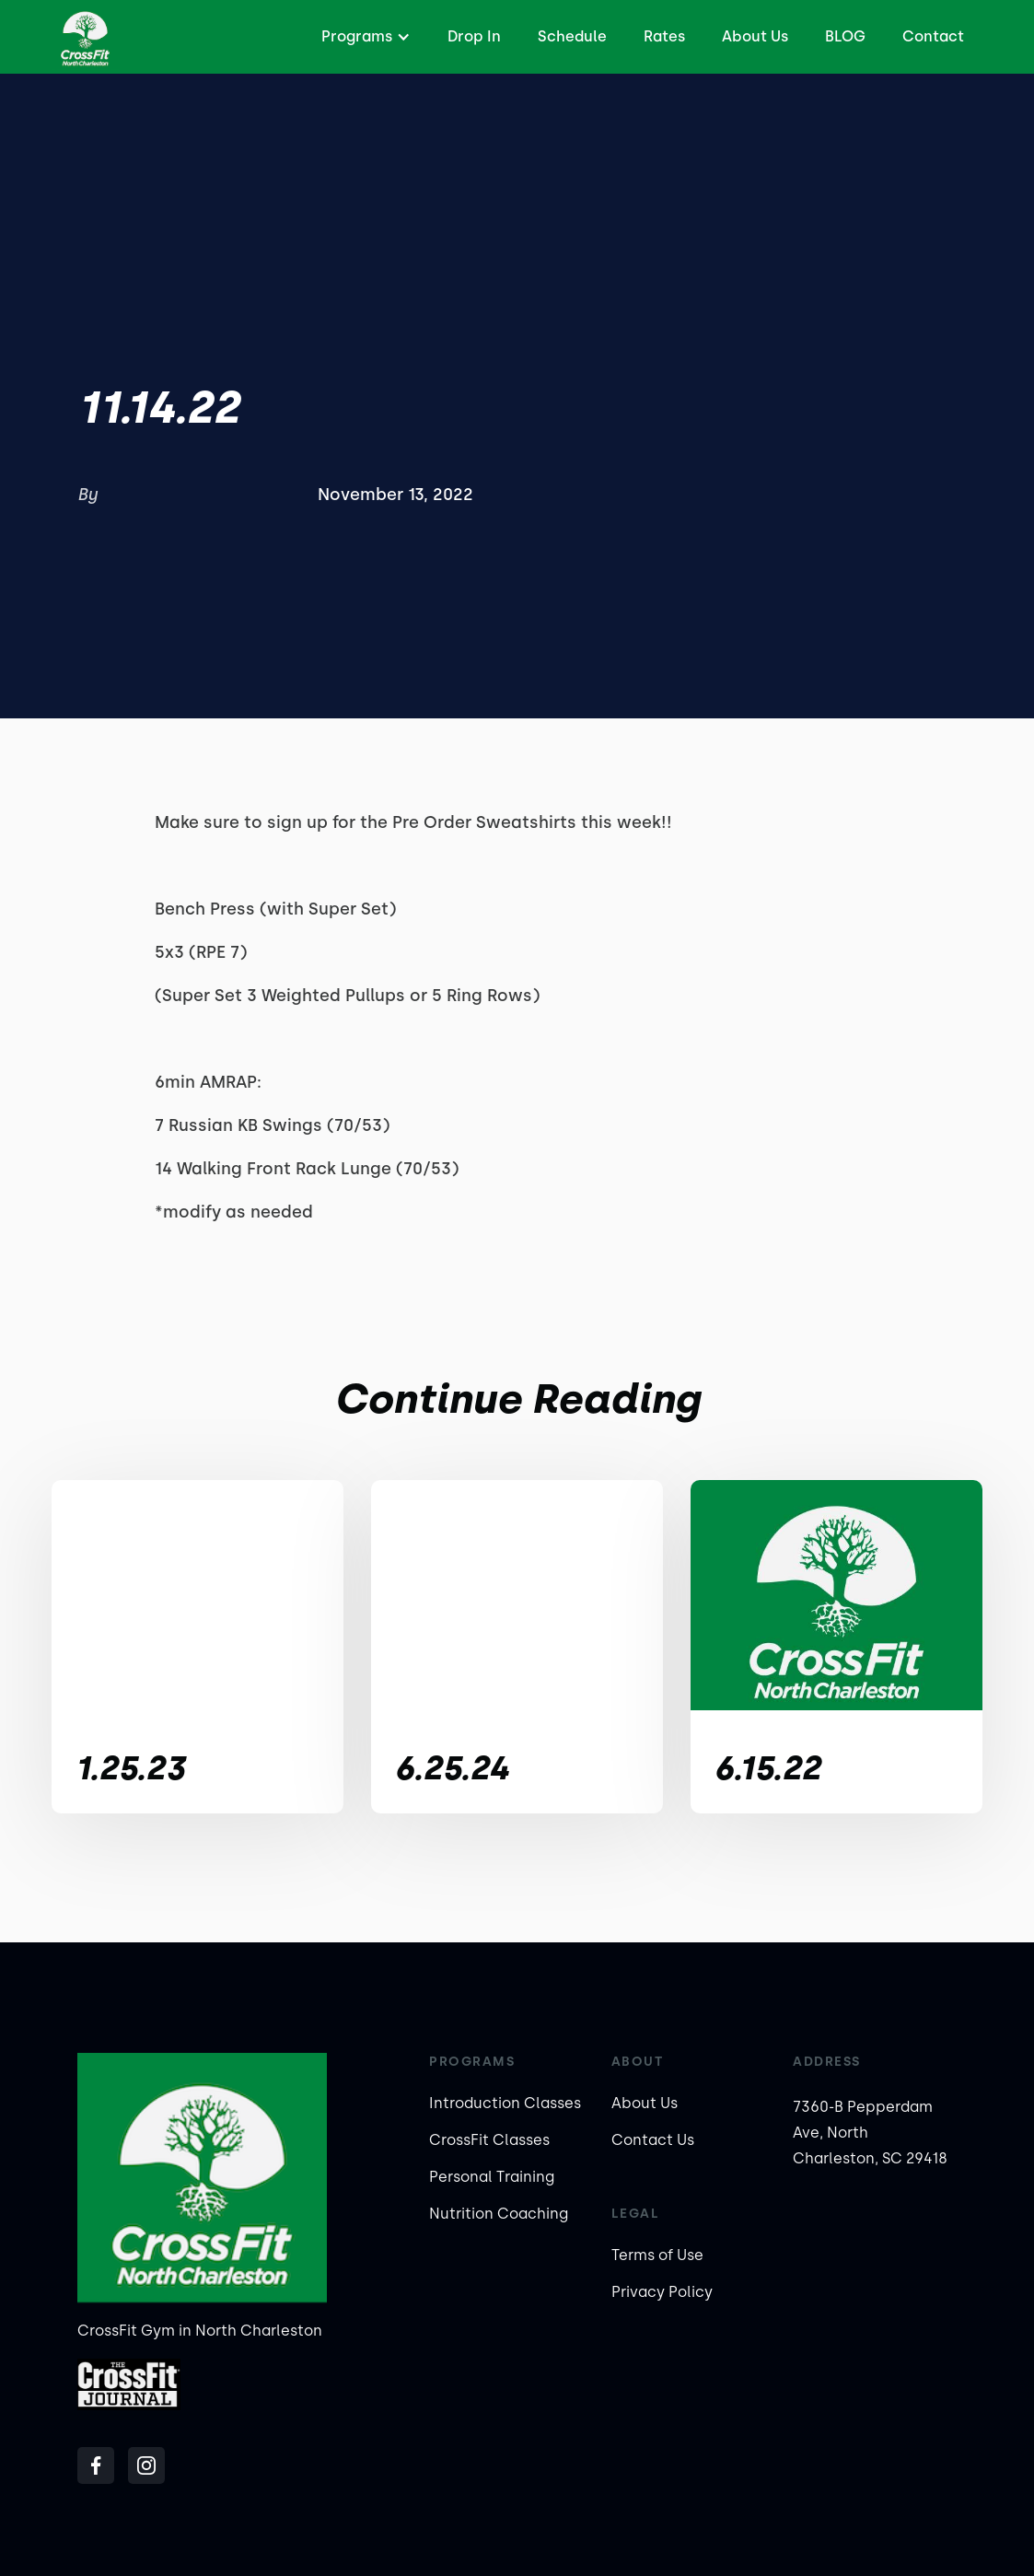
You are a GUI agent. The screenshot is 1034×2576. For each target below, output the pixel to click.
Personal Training (491, 2177)
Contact (933, 36)
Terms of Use (657, 2255)
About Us (755, 36)
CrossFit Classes (489, 2140)
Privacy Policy (662, 2292)
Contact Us (652, 2140)
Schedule (572, 36)
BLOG (845, 36)
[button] (363, 36)
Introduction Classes (505, 2103)
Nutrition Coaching (498, 2213)
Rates (664, 36)
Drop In (474, 36)
